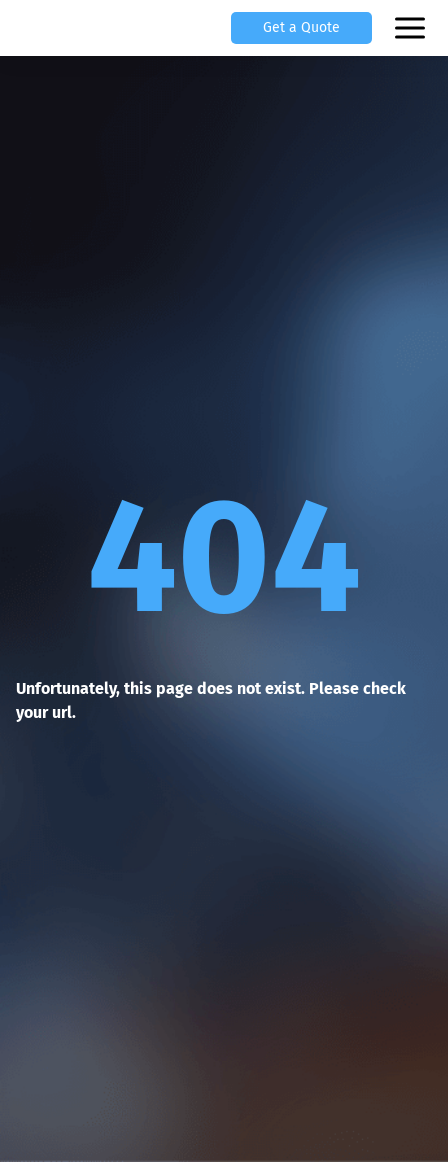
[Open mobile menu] (412, 28)
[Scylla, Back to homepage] (40, 28)
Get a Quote (301, 27)
